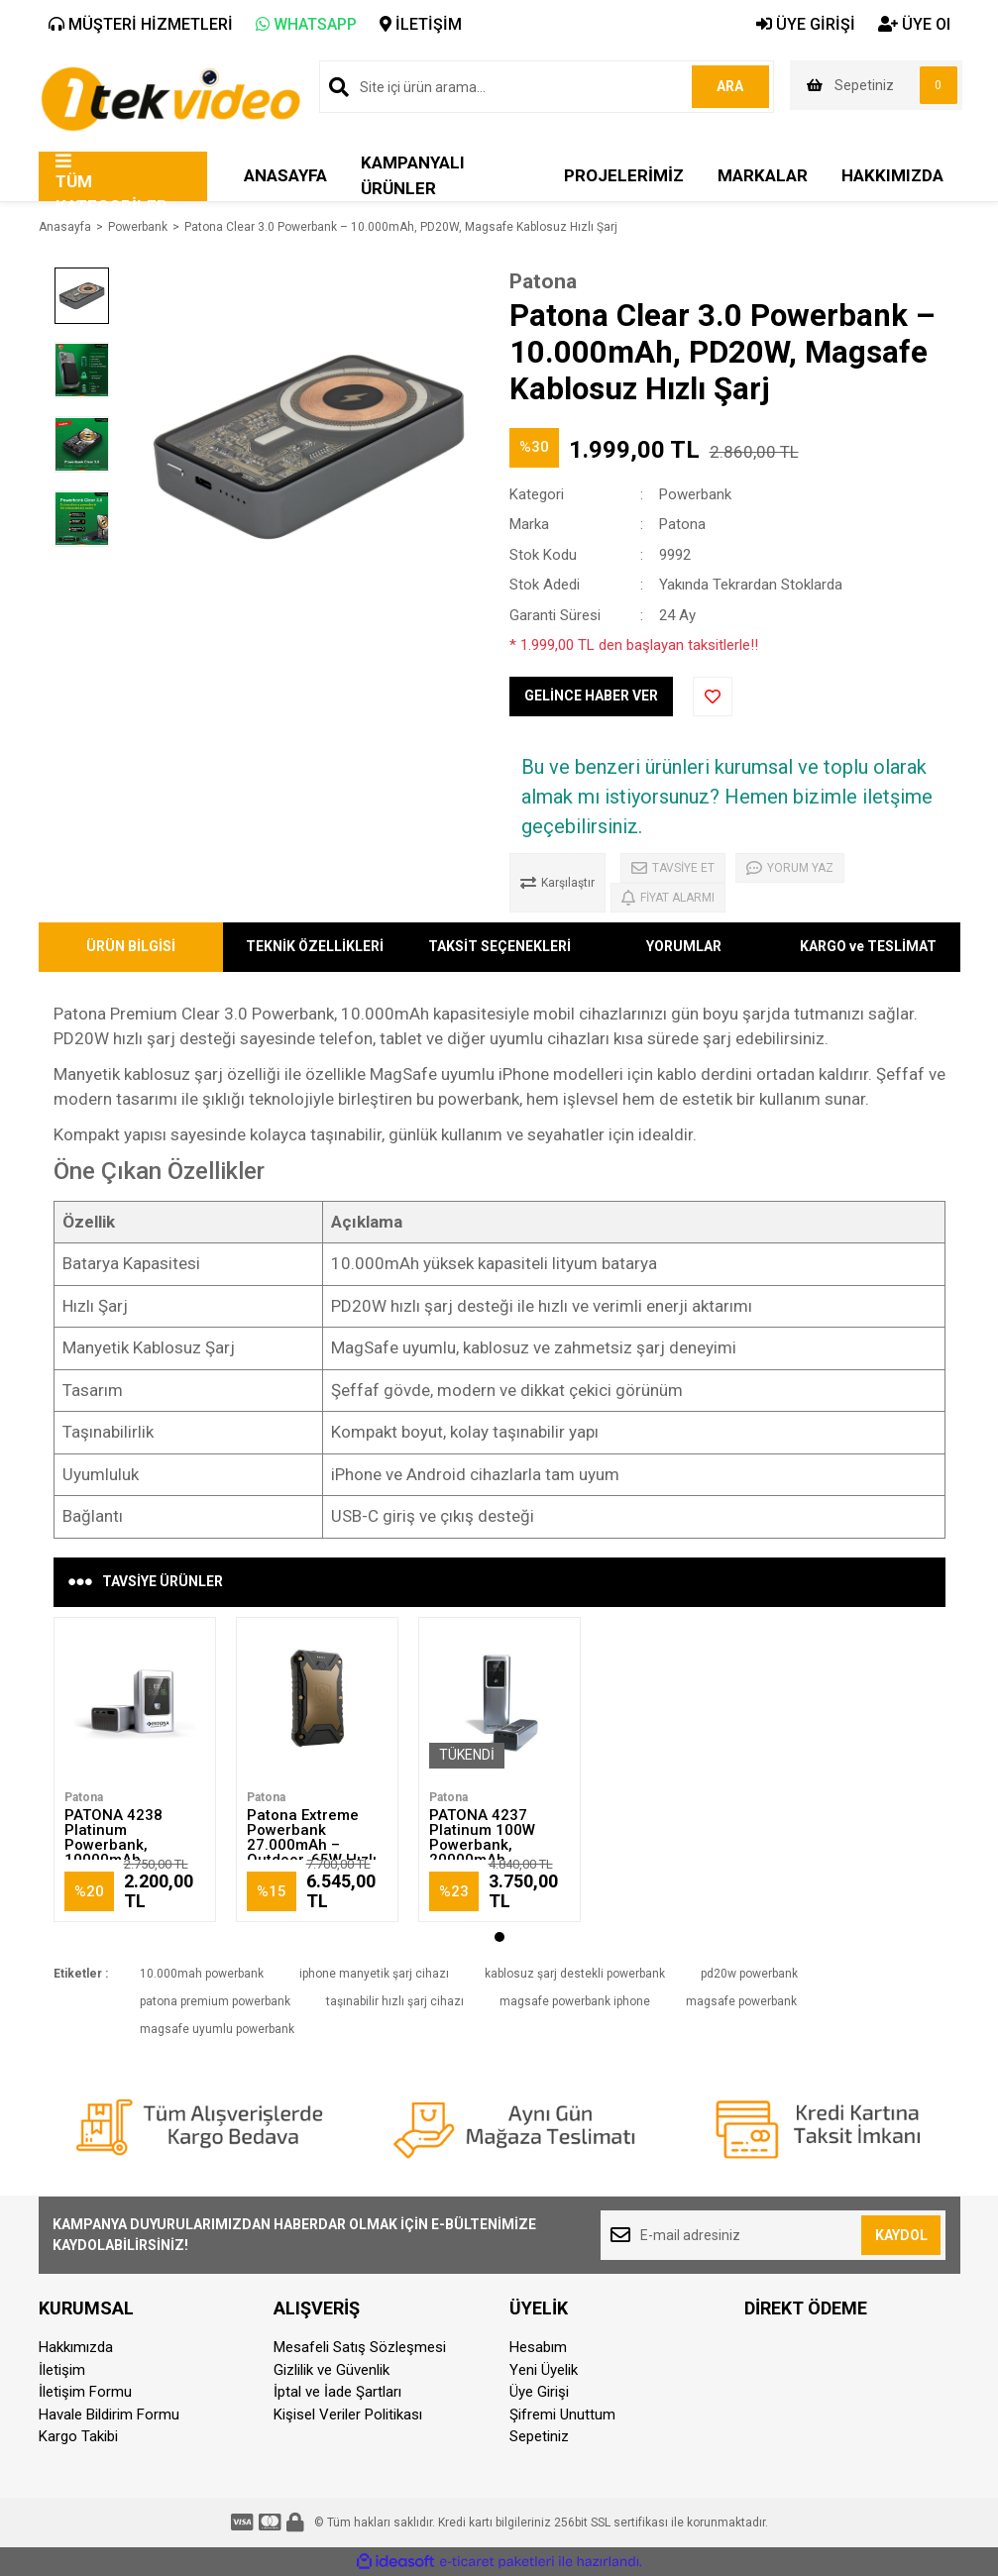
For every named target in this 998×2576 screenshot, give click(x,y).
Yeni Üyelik (543, 2370)
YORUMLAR (683, 946)
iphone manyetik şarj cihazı (374, 1974)
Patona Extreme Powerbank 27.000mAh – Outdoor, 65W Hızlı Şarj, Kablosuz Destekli (312, 1852)
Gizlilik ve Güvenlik (331, 2370)
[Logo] (170, 97)
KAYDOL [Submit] (901, 2235)
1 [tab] (499, 1937)
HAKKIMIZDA (892, 175)
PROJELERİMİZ (624, 175)
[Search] (546, 86)
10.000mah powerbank (202, 1974)
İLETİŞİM (421, 24)
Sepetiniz (539, 2436)
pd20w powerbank (749, 1974)
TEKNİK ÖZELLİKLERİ (315, 946)
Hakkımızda (76, 2347)
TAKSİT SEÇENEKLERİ (499, 946)
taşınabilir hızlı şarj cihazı (395, 2001)
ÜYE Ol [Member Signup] (914, 24)
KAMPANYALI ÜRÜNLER (413, 175)
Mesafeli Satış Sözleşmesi (360, 2347)
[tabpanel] (135, 1769)
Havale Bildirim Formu (109, 2414)
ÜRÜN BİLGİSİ (130, 946)
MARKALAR (763, 175)
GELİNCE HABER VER (591, 695)
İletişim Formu (85, 2392)
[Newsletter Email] (773, 2235)
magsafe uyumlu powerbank (217, 2029)
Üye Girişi (539, 2392)
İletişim (62, 2370)
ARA (729, 86)
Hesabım (538, 2347)
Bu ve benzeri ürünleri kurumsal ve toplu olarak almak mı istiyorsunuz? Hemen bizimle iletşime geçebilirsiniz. (727, 796)
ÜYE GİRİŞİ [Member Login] (805, 24)
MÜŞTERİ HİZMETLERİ (141, 24)
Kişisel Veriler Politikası (348, 2414)
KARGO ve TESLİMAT (868, 946)
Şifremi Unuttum (562, 2414)
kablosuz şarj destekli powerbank (575, 1974)
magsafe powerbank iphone (574, 2001)
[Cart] (876, 85)
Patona (543, 281)
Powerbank (695, 494)
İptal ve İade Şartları (337, 2392)
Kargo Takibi (78, 2436)
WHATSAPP (306, 24)
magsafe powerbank (741, 2001)
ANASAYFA (285, 175)
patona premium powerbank (215, 2001)
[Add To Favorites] (712, 696)
